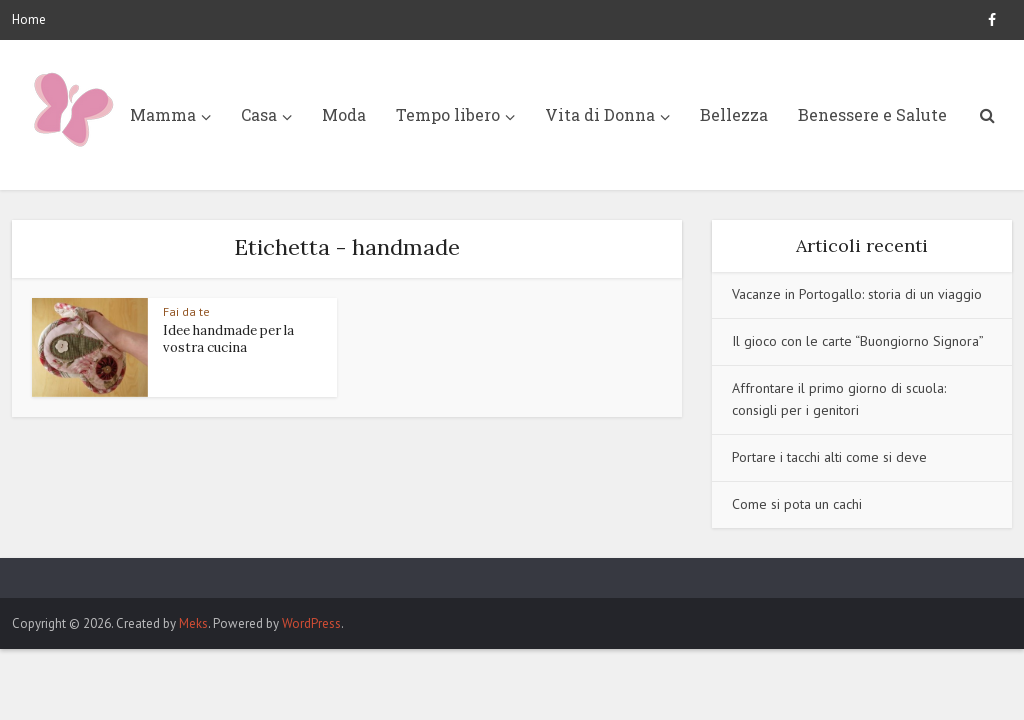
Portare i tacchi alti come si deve (829, 457)
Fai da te (186, 311)
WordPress (311, 623)
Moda (344, 114)
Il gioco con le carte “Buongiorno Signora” (858, 341)
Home (29, 19)
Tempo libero (448, 114)
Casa (259, 114)
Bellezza (734, 114)
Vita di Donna (600, 114)
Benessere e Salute (872, 114)
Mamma (163, 114)
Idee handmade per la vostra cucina (228, 339)
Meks (193, 623)
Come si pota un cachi (797, 504)
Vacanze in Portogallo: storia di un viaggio (857, 294)
